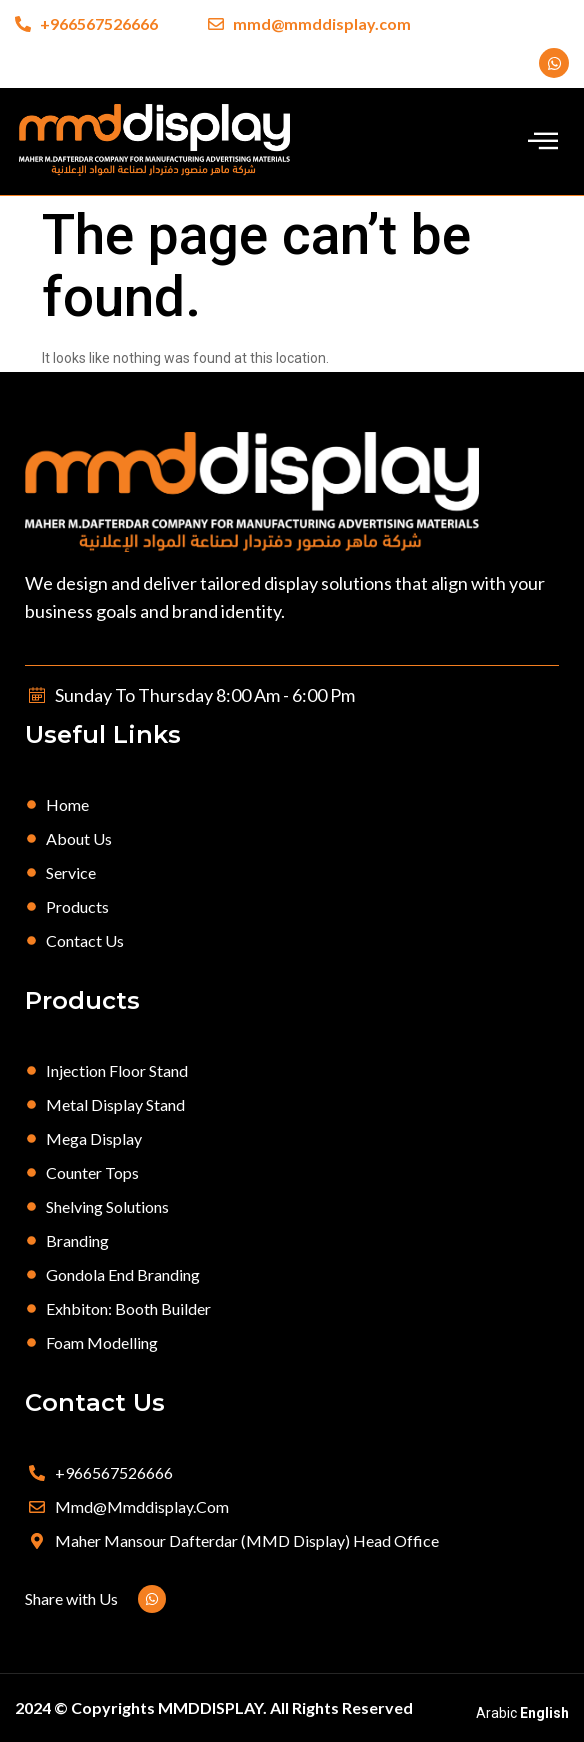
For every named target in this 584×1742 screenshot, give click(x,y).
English (544, 1713)
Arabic (496, 1713)
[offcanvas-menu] (543, 140)
